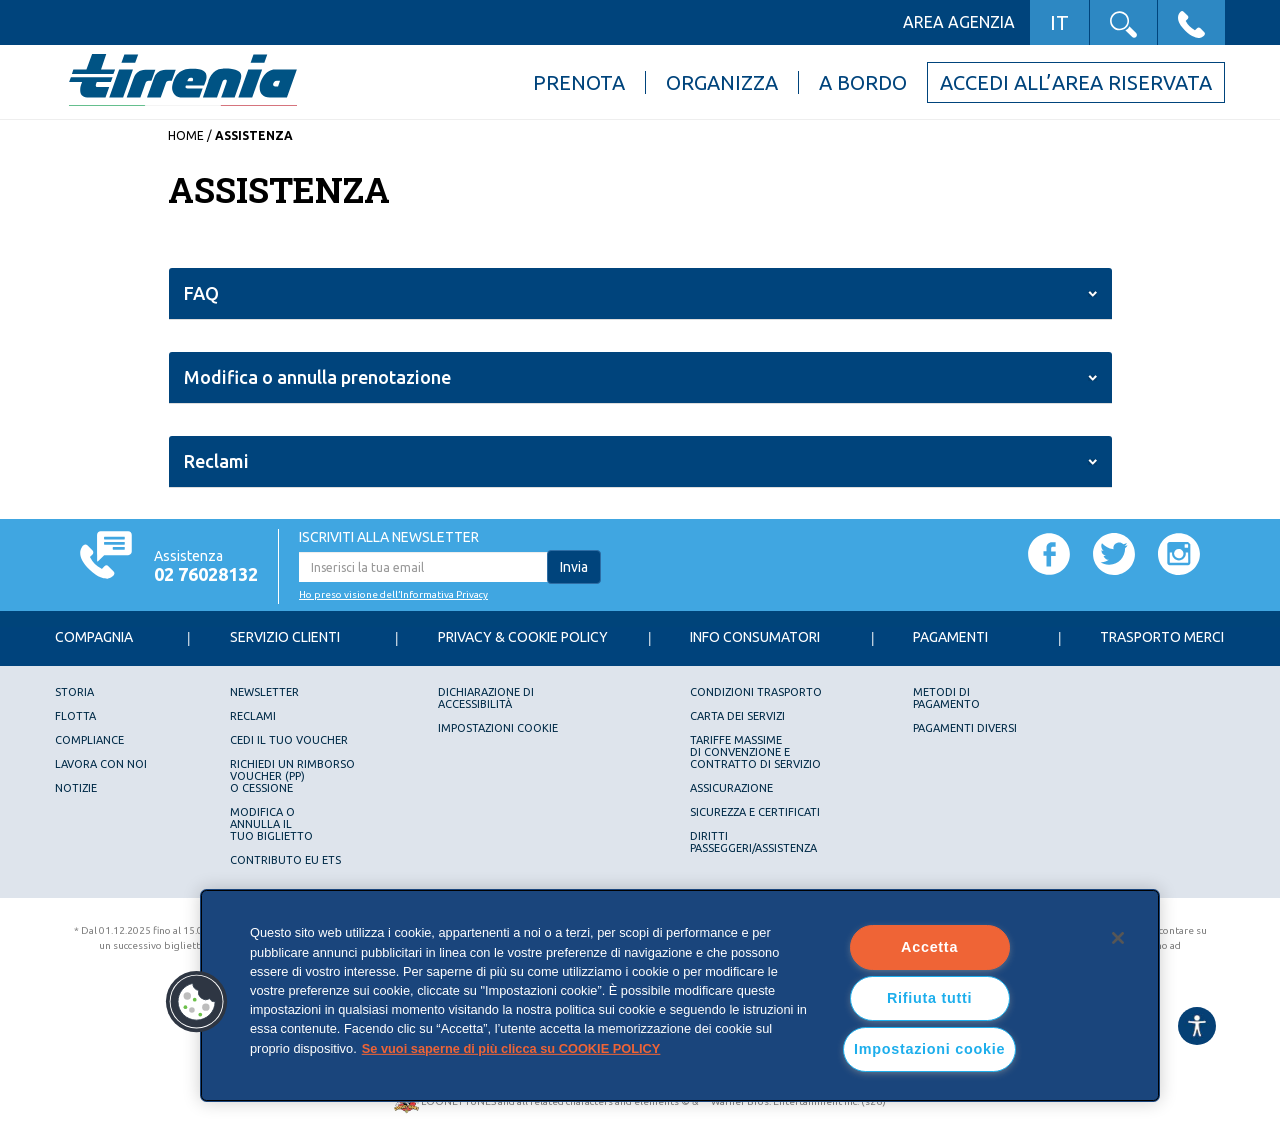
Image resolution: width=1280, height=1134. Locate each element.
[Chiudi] (1118, 938)
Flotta (75, 716)
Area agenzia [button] (959, 22)
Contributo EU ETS (285, 860)
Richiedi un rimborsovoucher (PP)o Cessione (292, 776)
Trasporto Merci (1162, 637)
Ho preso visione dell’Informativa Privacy (393, 594)
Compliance (89, 740)
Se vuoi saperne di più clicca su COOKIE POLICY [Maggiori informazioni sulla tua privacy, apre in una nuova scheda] (511, 1047)
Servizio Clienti (285, 637)
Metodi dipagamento (946, 698)
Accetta (929, 947)
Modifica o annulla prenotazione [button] (317, 377)
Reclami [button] (216, 461)
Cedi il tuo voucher (289, 740)
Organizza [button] (722, 82)
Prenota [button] (579, 82)
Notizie (76, 788)
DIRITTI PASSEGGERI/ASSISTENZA (753, 842)
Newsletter (264, 692)
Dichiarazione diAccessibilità (486, 698)
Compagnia (94, 637)
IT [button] (1059, 22)
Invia (574, 567)
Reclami (253, 716)
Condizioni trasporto (756, 692)
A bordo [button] (863, 82)
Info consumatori (755, 637)
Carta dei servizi (737, 716)
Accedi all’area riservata (1076, 82)
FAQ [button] (201, 293)
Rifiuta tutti (929, 998)
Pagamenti (950, 637)
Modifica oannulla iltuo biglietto (271, 824)
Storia (74, 692)
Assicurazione (731, 788)
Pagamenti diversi (965, 728)
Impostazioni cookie (498, 728)
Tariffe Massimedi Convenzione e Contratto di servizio (755, 752)
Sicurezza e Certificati (755, 812)
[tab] (640, 294)
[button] (1123, 22)
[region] (680, 995)
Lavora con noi (101, 764)
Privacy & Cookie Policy (523, 637)
